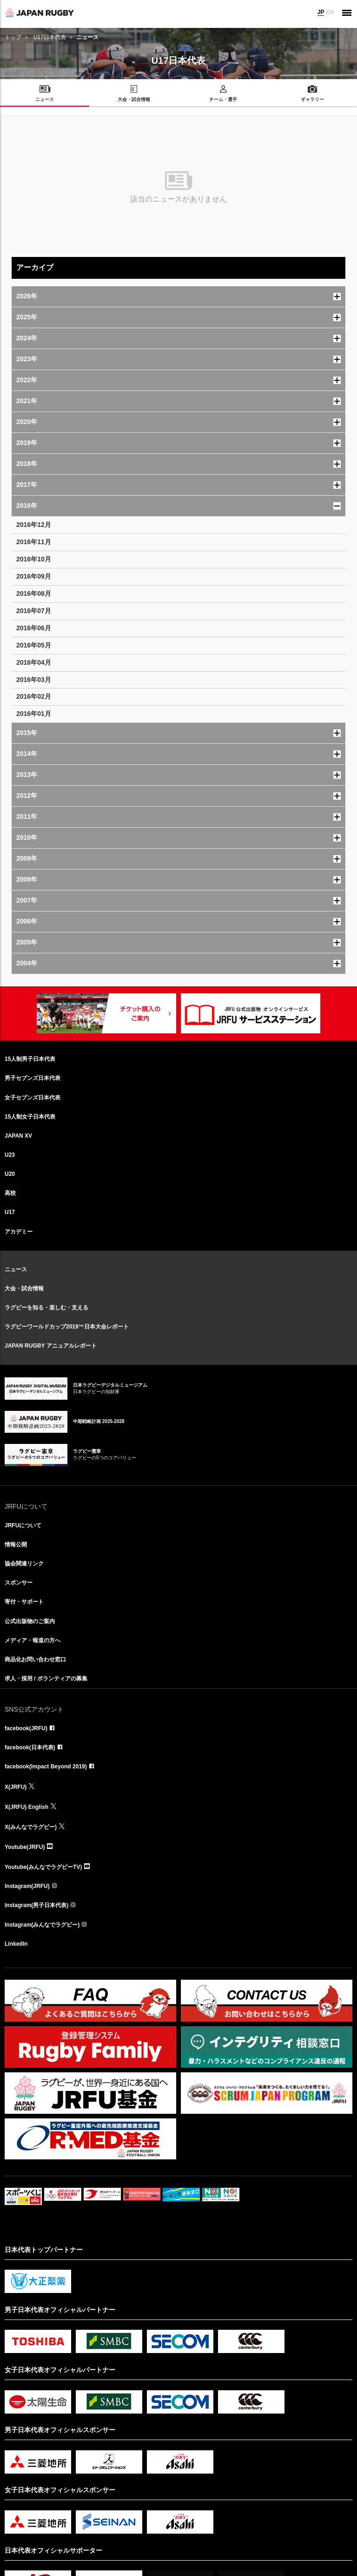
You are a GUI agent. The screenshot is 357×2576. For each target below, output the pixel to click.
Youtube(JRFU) (25, 1847)
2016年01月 (33, 713)
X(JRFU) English (26, 1807)
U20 (10, 1174)
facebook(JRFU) (26, 1728)
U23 (10, 1155)
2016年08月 (33, 593)
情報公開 (16, 1544)
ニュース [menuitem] (44, 99)
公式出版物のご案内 (30, 1621)
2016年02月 (33, 696)
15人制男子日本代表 (30, 1059)
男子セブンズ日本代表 (32, 1078)
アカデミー (19, 1231)
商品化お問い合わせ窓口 (35, 1659)
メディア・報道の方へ (32, 1640)
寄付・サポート (24, 1601)
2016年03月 (33, 679)
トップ (13, 37)
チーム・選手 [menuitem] (223, 99)
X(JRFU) (15, 1787)
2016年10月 (33, 559)
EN (330, 12)
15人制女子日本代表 (30, 1116)
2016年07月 (33, 610)
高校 (10, 1193)
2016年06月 (33, 628)
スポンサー (19, 1582)
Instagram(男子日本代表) (36, 1905)
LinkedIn (16, 1944)
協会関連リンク (24, 1563)
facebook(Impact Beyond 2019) (46, 1766)
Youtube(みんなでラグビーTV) (43, 1867)
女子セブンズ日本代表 (32, 1097)
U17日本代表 (49, 37)
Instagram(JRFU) (27, 1886)
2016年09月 (33, 576)
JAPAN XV (18, 1136)
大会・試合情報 (24, 1288)
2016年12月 (33, 524)
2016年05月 (33, 645)
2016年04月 (33, 662)
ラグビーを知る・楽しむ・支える (46, 1307)
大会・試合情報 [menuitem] (134, 99)
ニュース (16, 1269)
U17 (10, 1212)
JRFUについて (23, 1525)
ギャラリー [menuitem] (312, 99)
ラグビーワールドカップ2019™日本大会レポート (67, 1326)
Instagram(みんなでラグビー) (42, 1925)
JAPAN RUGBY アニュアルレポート (51, 1345)
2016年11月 (33, 542)
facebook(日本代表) (30, 1747)
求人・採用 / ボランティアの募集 (46, 1678)
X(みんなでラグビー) (31, 1827)
